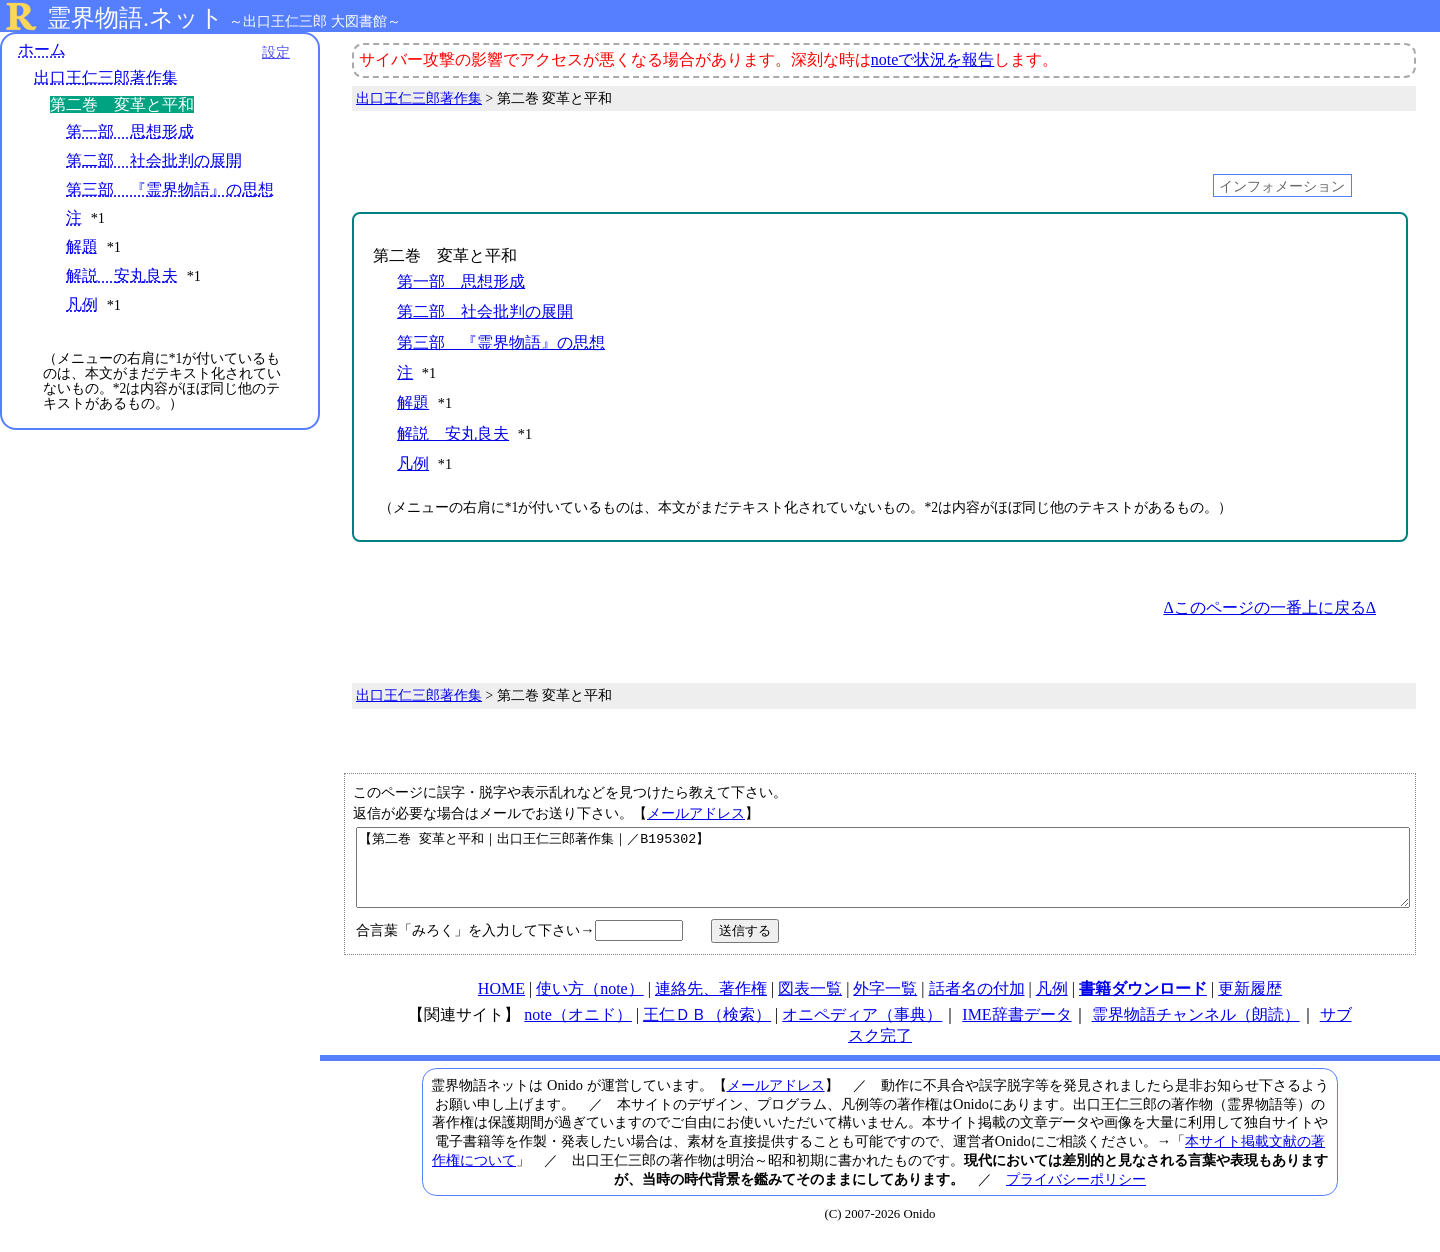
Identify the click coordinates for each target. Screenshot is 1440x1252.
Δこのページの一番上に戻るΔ (1269, 607)
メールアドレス (696, 813)
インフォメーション (1282, 185)
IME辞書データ (1016, 1029)
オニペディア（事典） (862, 1029)
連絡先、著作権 (711, 1003)
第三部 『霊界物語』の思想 (170, 189)
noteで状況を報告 (933, 59)
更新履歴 (1250, 1003)
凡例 (82, 304)
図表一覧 (810, 1003)
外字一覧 (885, 1003)
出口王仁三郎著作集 (106, 77)
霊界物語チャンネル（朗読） (1196, 1029)
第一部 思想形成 (130, 131)
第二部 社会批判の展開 (154, 160)
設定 (276, 52)
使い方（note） (590, 1003)
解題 (82, 246)
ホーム (42, 49)
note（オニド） (578, 1029)
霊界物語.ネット (135, 18)
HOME (501, 1003)
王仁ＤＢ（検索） (707, 1029)
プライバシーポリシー (1076, 1194)
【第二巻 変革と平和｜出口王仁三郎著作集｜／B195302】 (883, 875)
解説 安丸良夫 (122, 275)
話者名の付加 (977, 1003)
